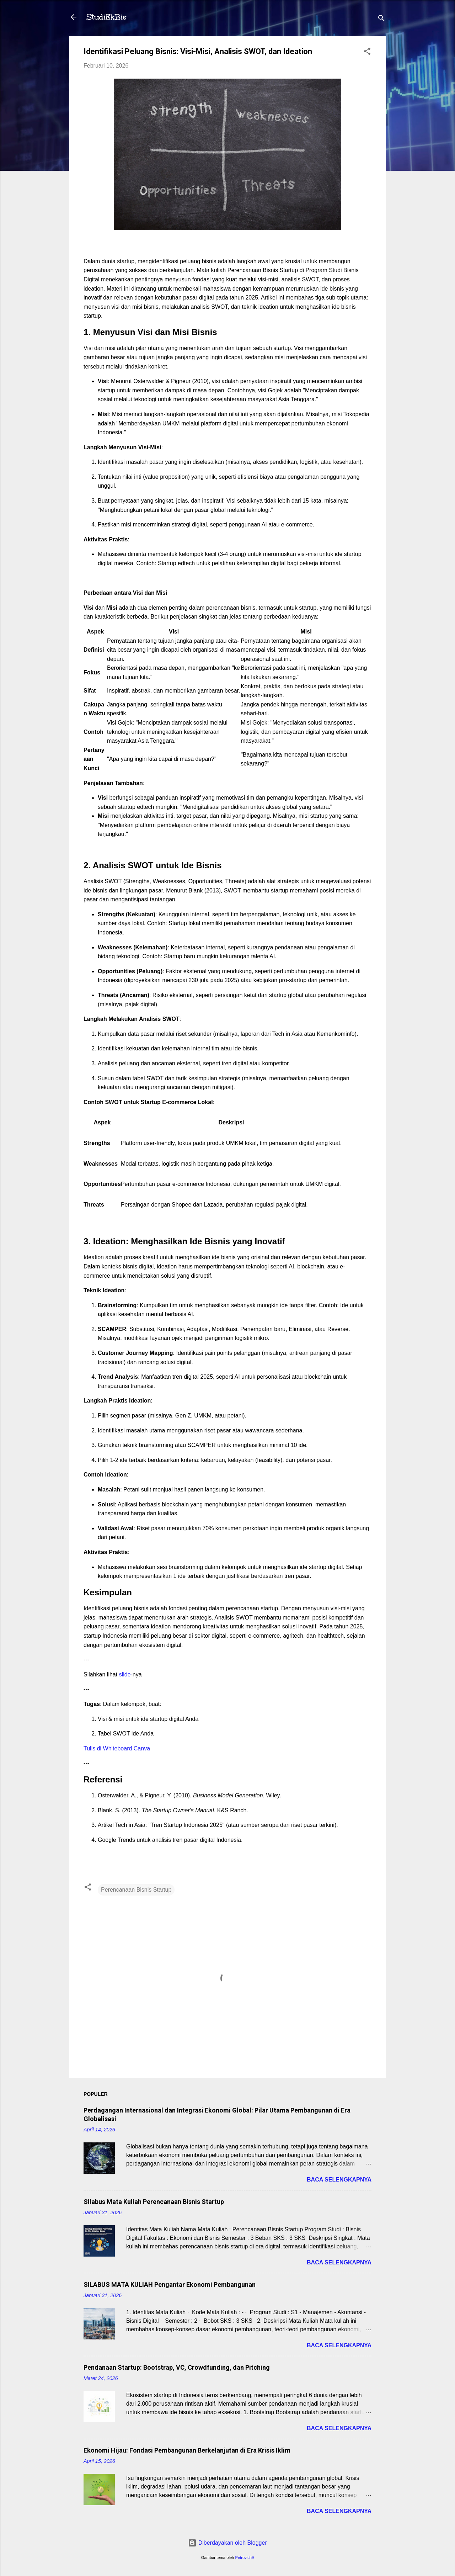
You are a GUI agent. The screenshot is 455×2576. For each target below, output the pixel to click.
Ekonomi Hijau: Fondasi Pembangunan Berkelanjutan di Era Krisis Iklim (187, 2450)
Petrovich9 (244, 2557)
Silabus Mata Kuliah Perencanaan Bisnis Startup (154, 2201)
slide (125, 1674)
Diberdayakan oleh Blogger (227, 2543)
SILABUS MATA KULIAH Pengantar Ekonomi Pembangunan (170, 2284)
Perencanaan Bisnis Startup (136, 1890)
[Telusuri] (381, 19)
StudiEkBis (106, 17)
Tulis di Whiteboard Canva (117, 1748)
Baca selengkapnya (339, 2180)
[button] (367, 52)
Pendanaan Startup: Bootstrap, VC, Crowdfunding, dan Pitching (177, 2367)
